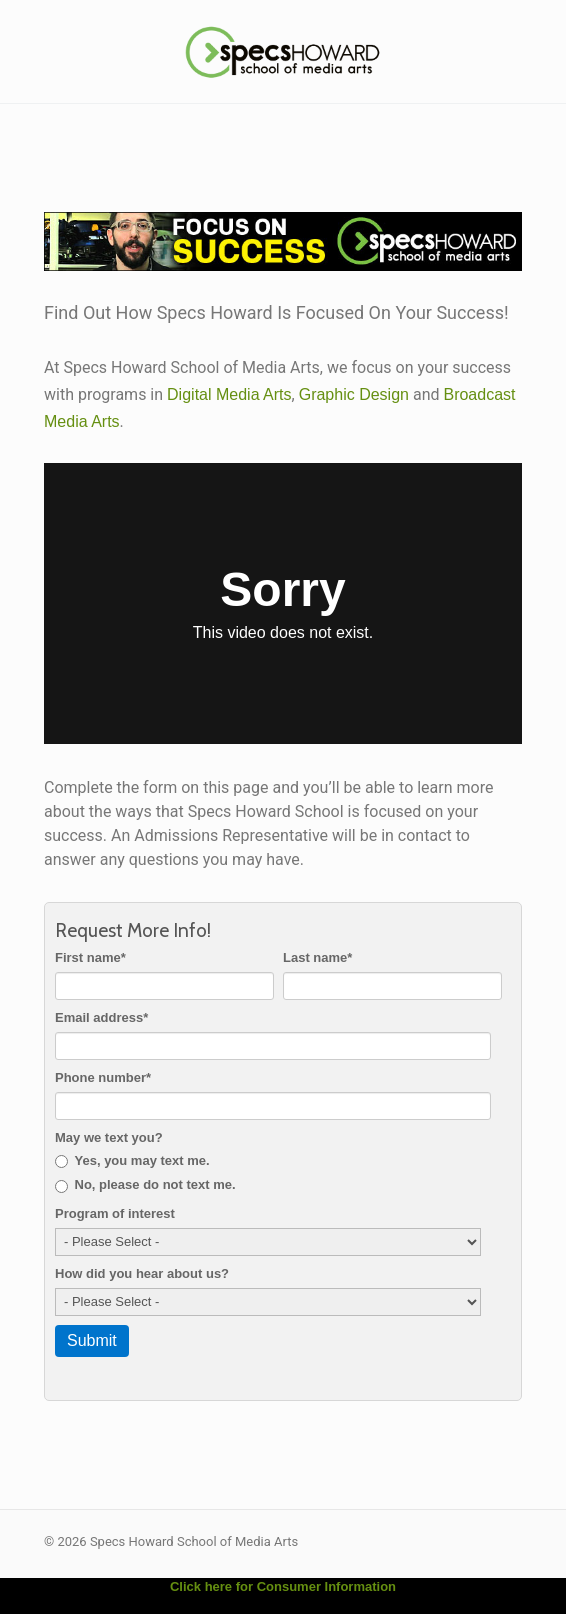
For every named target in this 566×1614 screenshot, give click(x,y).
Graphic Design (354, 394)
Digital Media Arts (229, 394)
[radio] (279, 1161)
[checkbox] (279, 1173)
